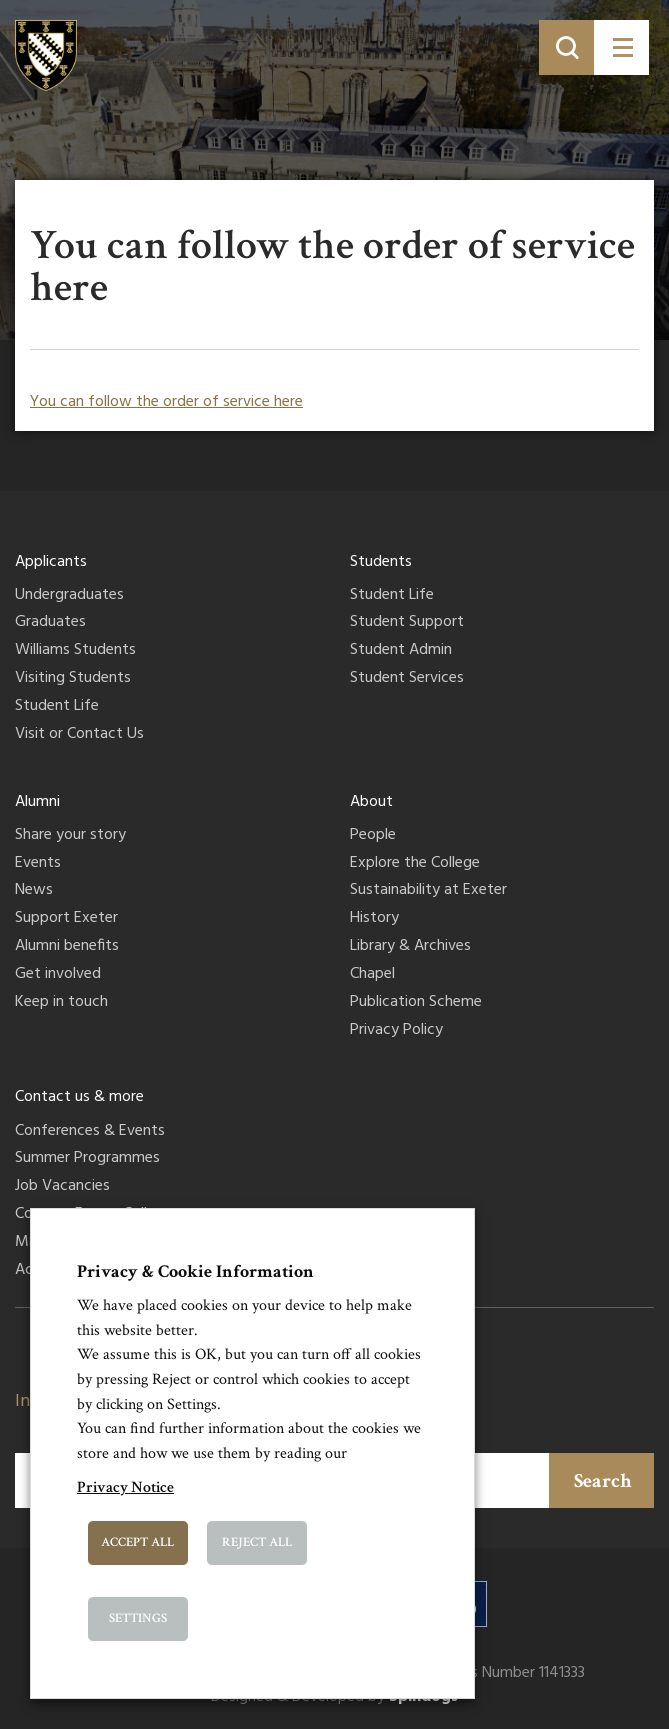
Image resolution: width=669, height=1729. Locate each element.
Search (603, 1481)
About (371, 802)
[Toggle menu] (621, 47)
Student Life (57, 707)
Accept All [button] (137, 1542)
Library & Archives (410, 947)
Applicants (51, 562)
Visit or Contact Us (79, 735)
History (374, 919)
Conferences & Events (90, 1132)
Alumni (37, 802)
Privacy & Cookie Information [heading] (195, 1271)
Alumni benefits (67, 947)
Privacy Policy (396, 1031)
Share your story (70, 836)
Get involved (58, 975)
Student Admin (401, 651)
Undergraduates (69, 596)
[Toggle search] (566, 47)
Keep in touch (61, 1003)
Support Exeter (66, 919)
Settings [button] (138, 1618)
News (34, 891)
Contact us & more (79, 1097)
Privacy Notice (125, 1487)
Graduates (50, 623)
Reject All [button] (257, 1542)
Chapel (372, 975)
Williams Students (75, 651)
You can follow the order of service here (166, 402)
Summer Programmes (87, 1159)
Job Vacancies (62, 1187)
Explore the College (415, 864)
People (373, 836)
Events (38, 864)
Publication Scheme (416, 1003)
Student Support (407, 623)
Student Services (407, 679)
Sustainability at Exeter (428, 891)
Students (381, 562)
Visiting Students (73, 679)
